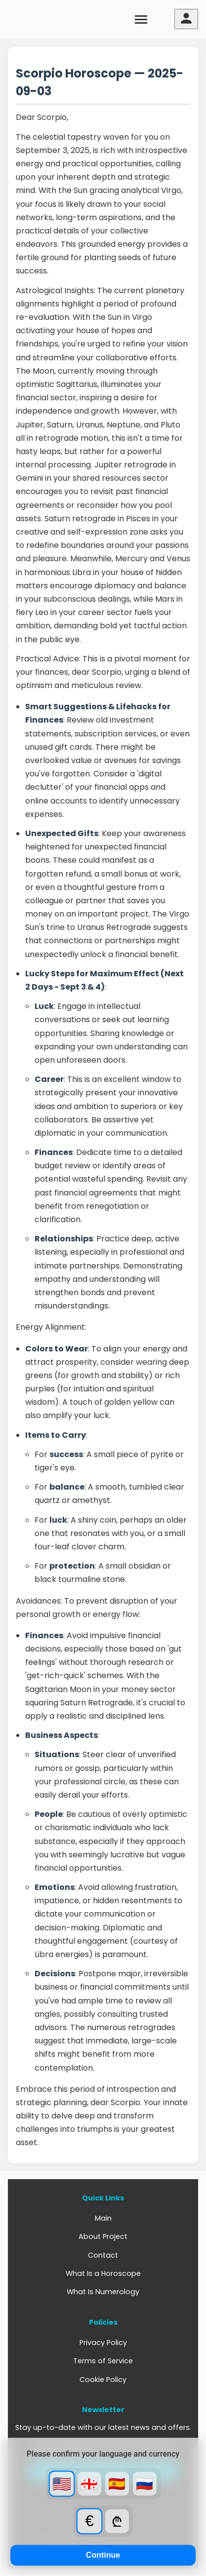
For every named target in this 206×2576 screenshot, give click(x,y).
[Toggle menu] (141, 19)
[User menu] (186, 19)
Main (103, 2218)
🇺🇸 (61, 2483)
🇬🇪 (89, 2484)
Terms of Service (103, 2361)
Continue (103, 2555)
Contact (103, 2255)
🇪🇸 (116, 2484)
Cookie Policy (103, 2379)
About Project (103, 2236)
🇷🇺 (144, 2484)
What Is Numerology (103, 2292)
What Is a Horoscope (103, 2273)
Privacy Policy (103, 2342)
